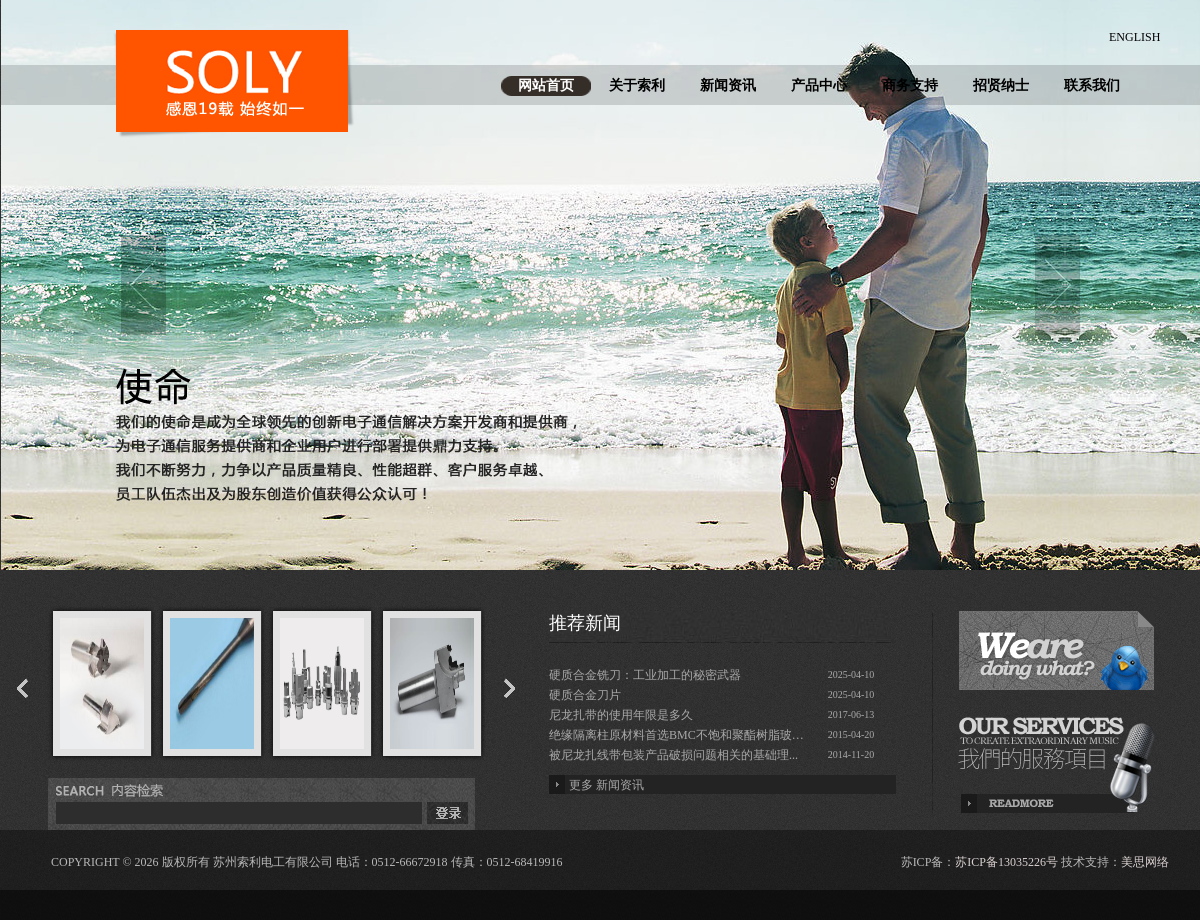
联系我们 (1092, 85)
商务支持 (910, 85)
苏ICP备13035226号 (1006, 862)
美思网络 (1145, 862)
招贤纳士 (1001, 85)
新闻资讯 (728, 85)
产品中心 (819, 85)
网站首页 (546, 85)
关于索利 (637, 85)
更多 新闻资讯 (606, 785)
